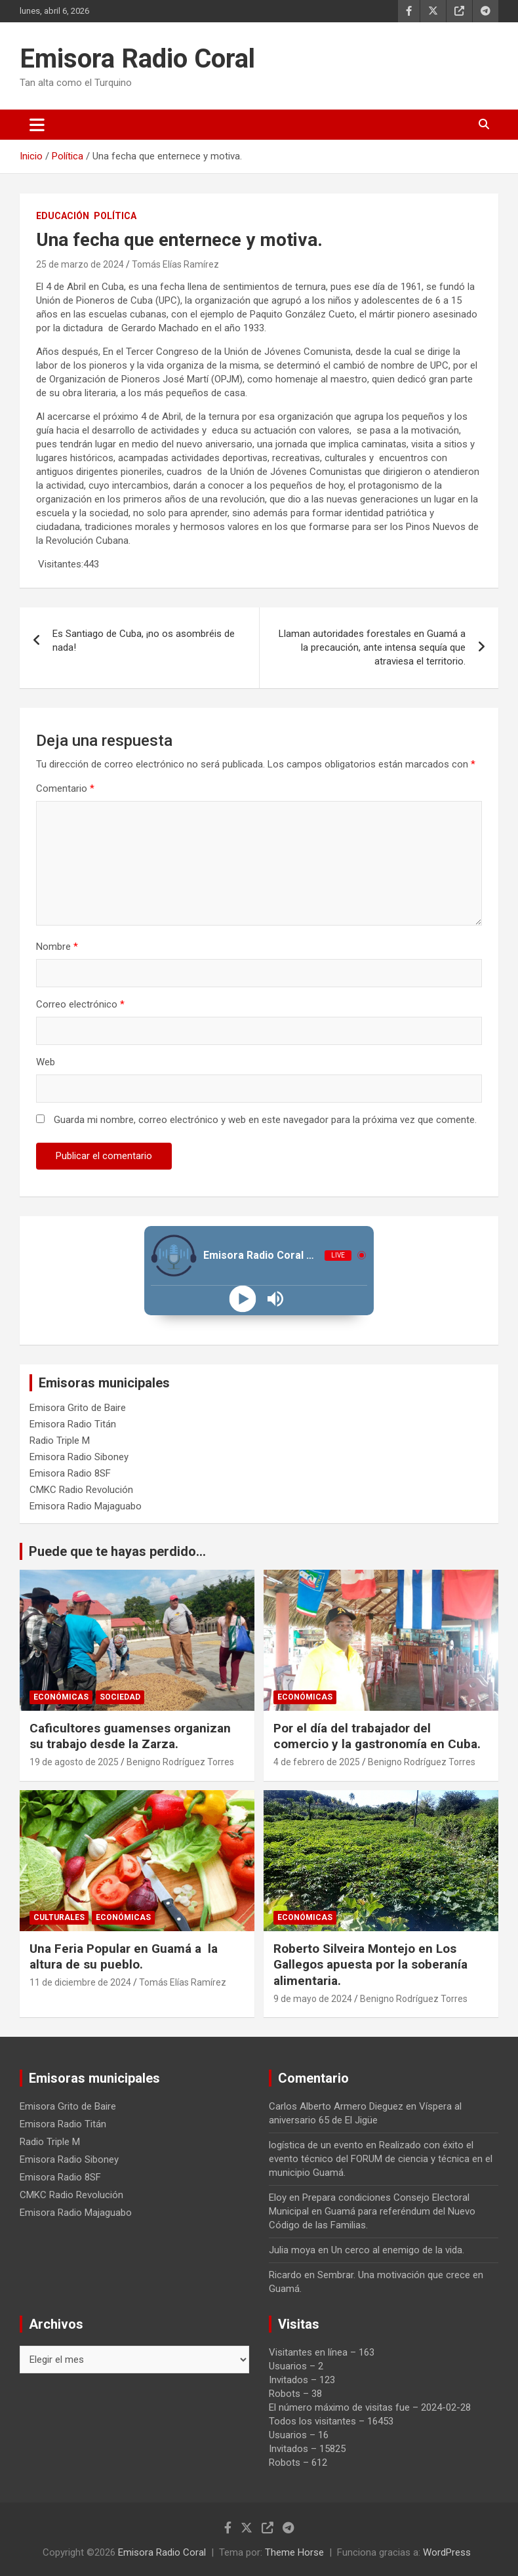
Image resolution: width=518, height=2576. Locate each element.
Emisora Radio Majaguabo (86, 1506)
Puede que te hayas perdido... (117, 1551)
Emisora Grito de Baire (78, 1408)
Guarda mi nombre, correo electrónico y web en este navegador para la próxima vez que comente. (265, 1120)
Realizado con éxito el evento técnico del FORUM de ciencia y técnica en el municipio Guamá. (380, 2158)
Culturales (59, 1917)
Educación (62, 216)
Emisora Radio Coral (137, 58)
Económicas (61, 1697)
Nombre (57, 946)
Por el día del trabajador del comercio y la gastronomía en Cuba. (377, 1736)
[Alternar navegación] (37, 125)
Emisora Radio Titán (73, 1424)
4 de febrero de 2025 (316, 1762)
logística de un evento (316, 2145)
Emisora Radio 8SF (70, 1473)
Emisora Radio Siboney (79, 1457)
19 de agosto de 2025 (74, 1762)
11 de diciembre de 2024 (80, 1982)
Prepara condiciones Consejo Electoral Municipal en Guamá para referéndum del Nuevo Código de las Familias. (372, 2211)
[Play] (243, 1298)
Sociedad (120, 1697)
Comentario (65, 788)
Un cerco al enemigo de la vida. (397, 2250)
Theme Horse (294, 2552)
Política (115, 216)
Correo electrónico (80, 1004)
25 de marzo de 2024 (80, 264)
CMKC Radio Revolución (81, 1490)
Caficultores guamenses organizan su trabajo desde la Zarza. (130, 1736)
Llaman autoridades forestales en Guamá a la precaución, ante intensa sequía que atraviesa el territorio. (372, 647)
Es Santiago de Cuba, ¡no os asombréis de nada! (143, 640)
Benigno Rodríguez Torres (180, 1762)
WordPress (447, 2552)
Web (45, 1062)
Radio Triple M (60, 1440)
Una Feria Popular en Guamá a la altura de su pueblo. (124, 1957)
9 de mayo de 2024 (312, 1998)
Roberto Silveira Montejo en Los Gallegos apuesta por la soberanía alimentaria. (370, 1964)
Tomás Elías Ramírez (175, 264)
